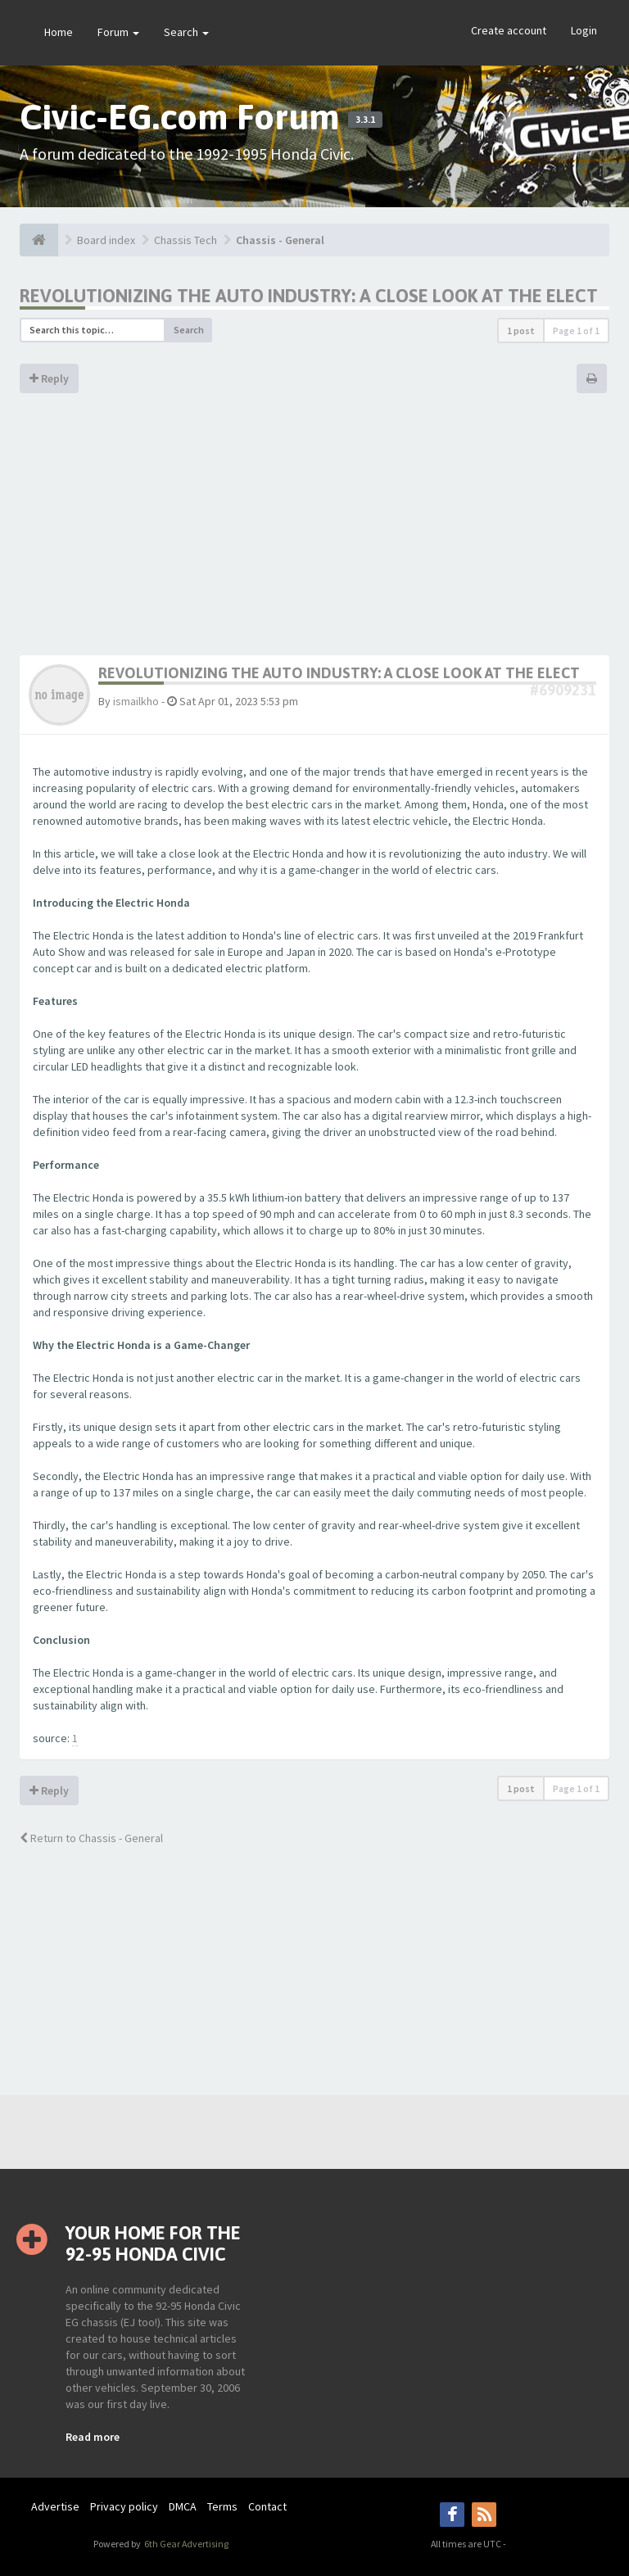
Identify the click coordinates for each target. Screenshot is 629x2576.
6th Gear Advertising (186, 2544)
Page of (576, 330)
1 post (521, 330)
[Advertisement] (314, 532)
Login (584, 30)
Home (58, 32)
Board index (106, 240)
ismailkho (136, 701)
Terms (222, 2506)
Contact (267, 2506)
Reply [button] (49, 378)
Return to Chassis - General (91, 1838)
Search (186, 32)
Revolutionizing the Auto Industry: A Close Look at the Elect (309, 295)
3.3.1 (365, 119)
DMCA (183, 2506)
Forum (118, 32)
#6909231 (563, 690)
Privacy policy (124, 2506)
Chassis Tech (185, 240)
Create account (508, 30)
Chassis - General (280, 240)
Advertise (55, 2506)
